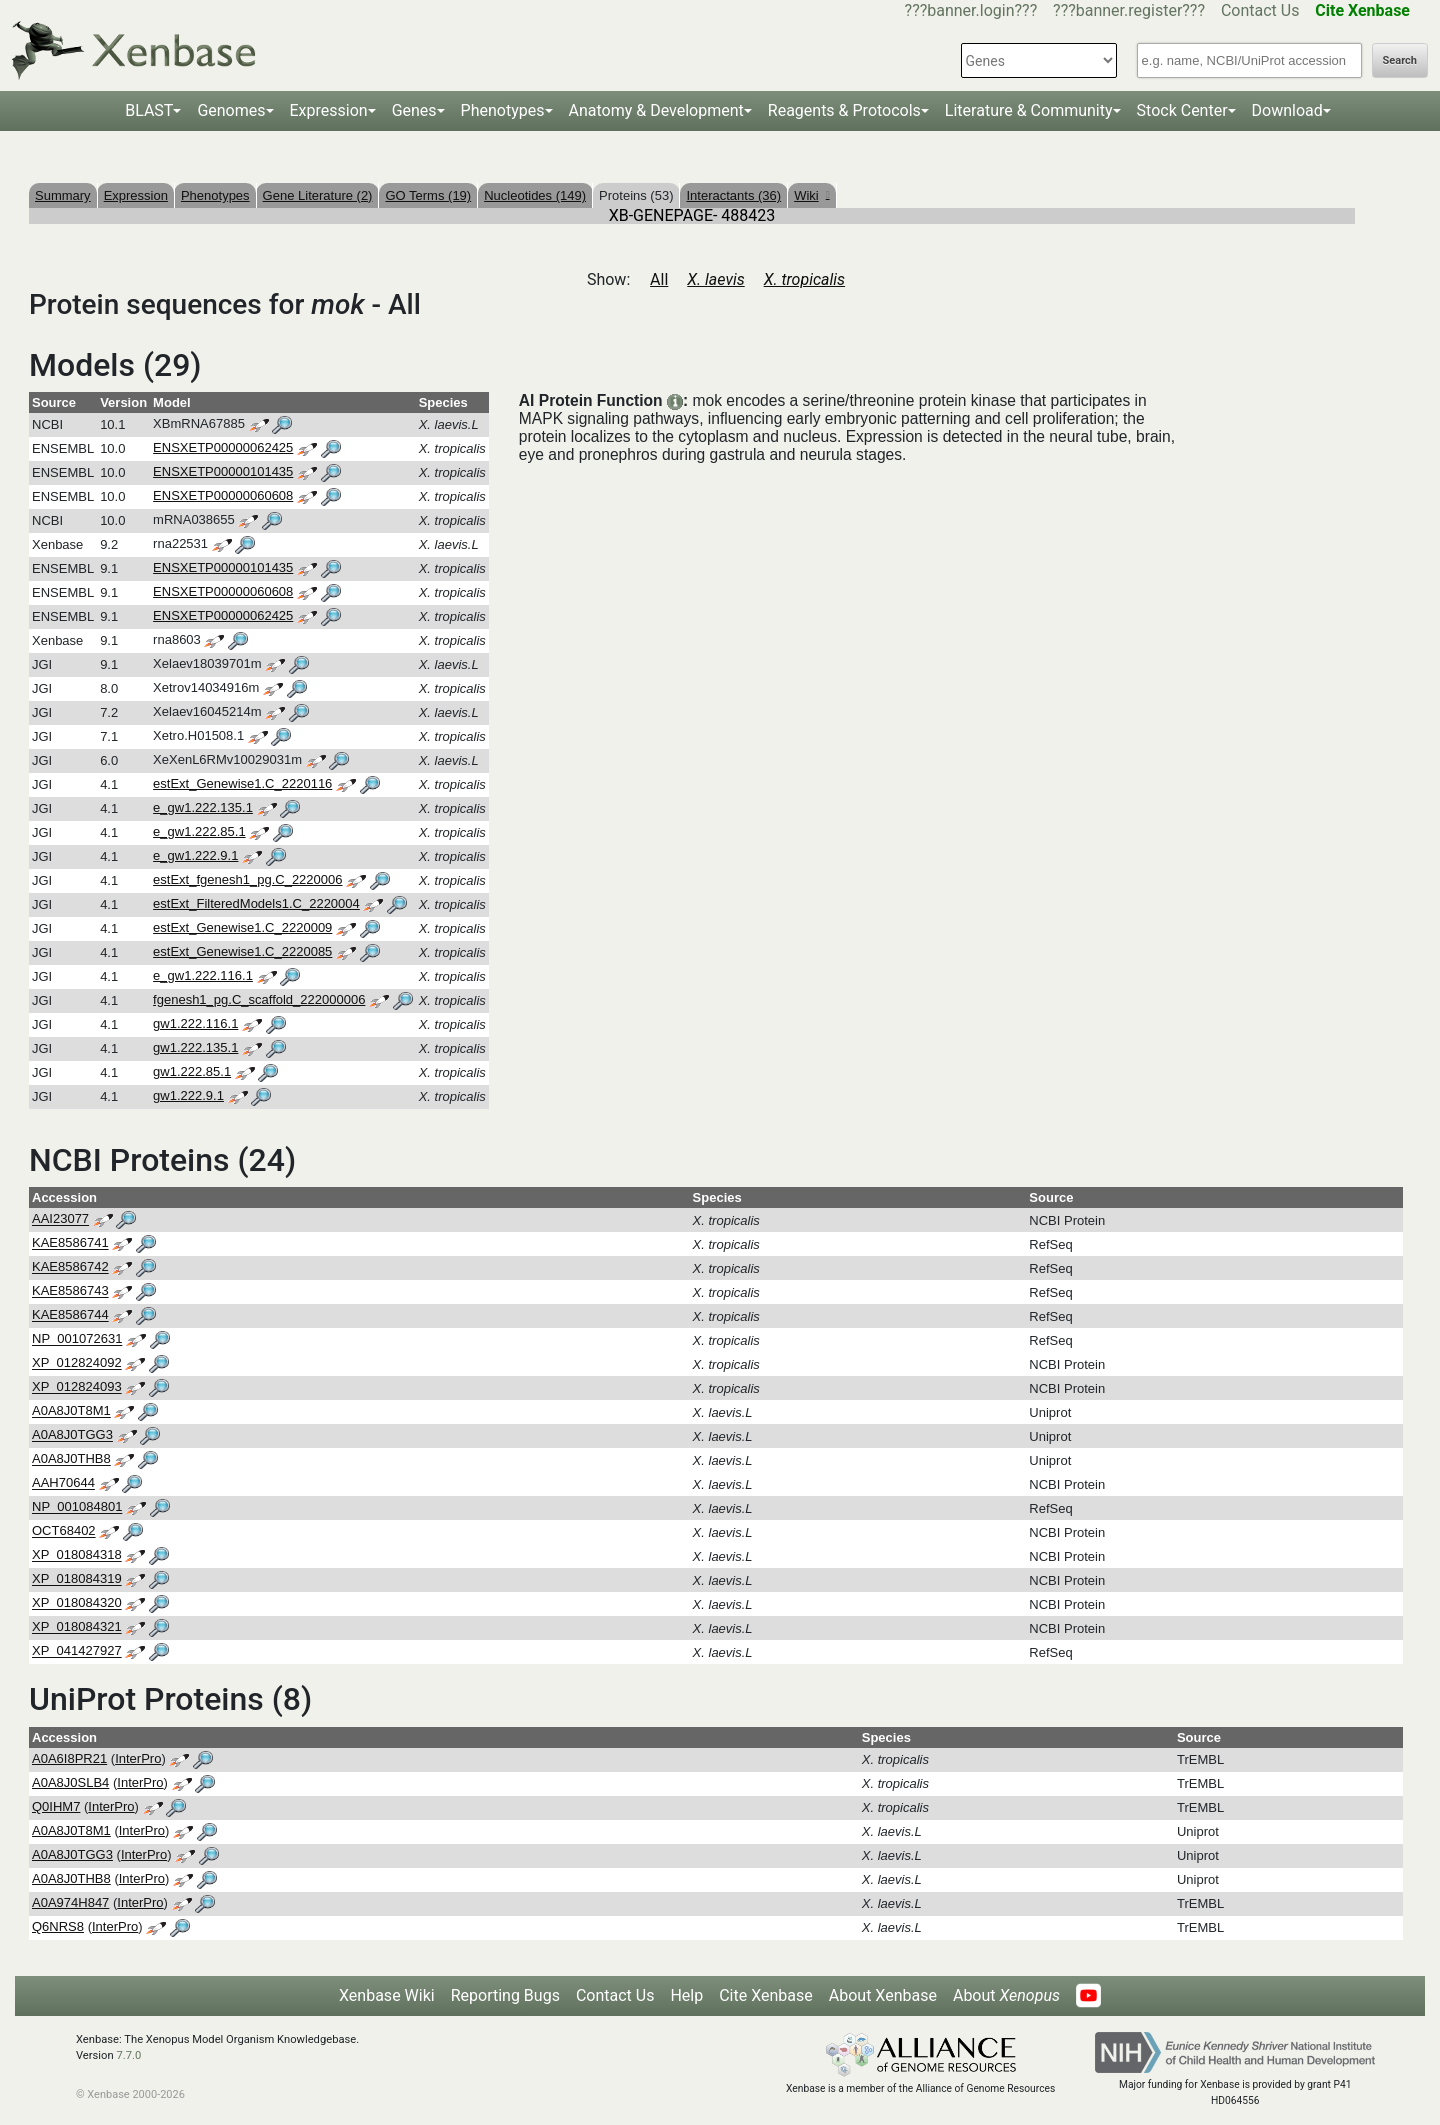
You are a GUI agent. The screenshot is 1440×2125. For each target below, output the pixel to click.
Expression (329, 110)
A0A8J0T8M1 (71, 1411)
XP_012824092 (77, 1363)
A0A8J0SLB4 (70, 1782)
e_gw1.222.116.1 (203, 975)
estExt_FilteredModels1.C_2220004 (256, 903)
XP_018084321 (77, 1627)
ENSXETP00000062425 (223, 447)
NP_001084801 (77, 1507)
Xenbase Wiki (387, 1995)
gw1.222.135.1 (195, 1047)
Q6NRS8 (58, 1926)
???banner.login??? (971, 10)
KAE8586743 (70, 1291)
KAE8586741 (70, 1243)
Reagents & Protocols (844, 110)
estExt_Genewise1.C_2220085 (242, 951)
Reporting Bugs (505, 1995)
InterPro (138, 1758)
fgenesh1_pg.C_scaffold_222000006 (259, 999)
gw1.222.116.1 (195, 1023)
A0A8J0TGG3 (72, 1435)
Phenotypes (503, 110)
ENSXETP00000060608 (223, 495)
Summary (63, 195)
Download (1287, 110)
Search (1400, 60)
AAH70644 (63, 1483)
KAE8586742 (70, 1267)
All (659, 279)
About (1006, 1995)
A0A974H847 (70, 1902)
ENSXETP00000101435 (223, 471)
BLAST (149, 110)
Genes (414, 110)
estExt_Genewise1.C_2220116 (242, 783)
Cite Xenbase (766, 1995)
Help (686, 1995)
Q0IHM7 (56, 1806)
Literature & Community (1029, 110)
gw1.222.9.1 (188, 1095)
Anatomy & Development (656, 110)
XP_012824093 (77, 1387)
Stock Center (1182, 110)
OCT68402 (64, 1531)
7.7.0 (128, 2055)
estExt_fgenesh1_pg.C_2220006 (247, 879)
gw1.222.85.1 (192, 1071)
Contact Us (1260, 10)
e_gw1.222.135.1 (203, 807)
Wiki (811, 195)
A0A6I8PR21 (69, 1758)
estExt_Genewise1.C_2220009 (242, 927)
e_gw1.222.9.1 (195, 855)
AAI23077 (60, 1219)
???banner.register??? (1129, 10)
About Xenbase (883, 1995)
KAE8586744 (70, 1315)
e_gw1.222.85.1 (199, 831)
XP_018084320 (77, 1603)
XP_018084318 (77, 1555)
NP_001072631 (77, 1339)
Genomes (231, 110)
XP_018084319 (77, 1579)
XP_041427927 (77, 1651)
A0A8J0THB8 (71, 1459)
